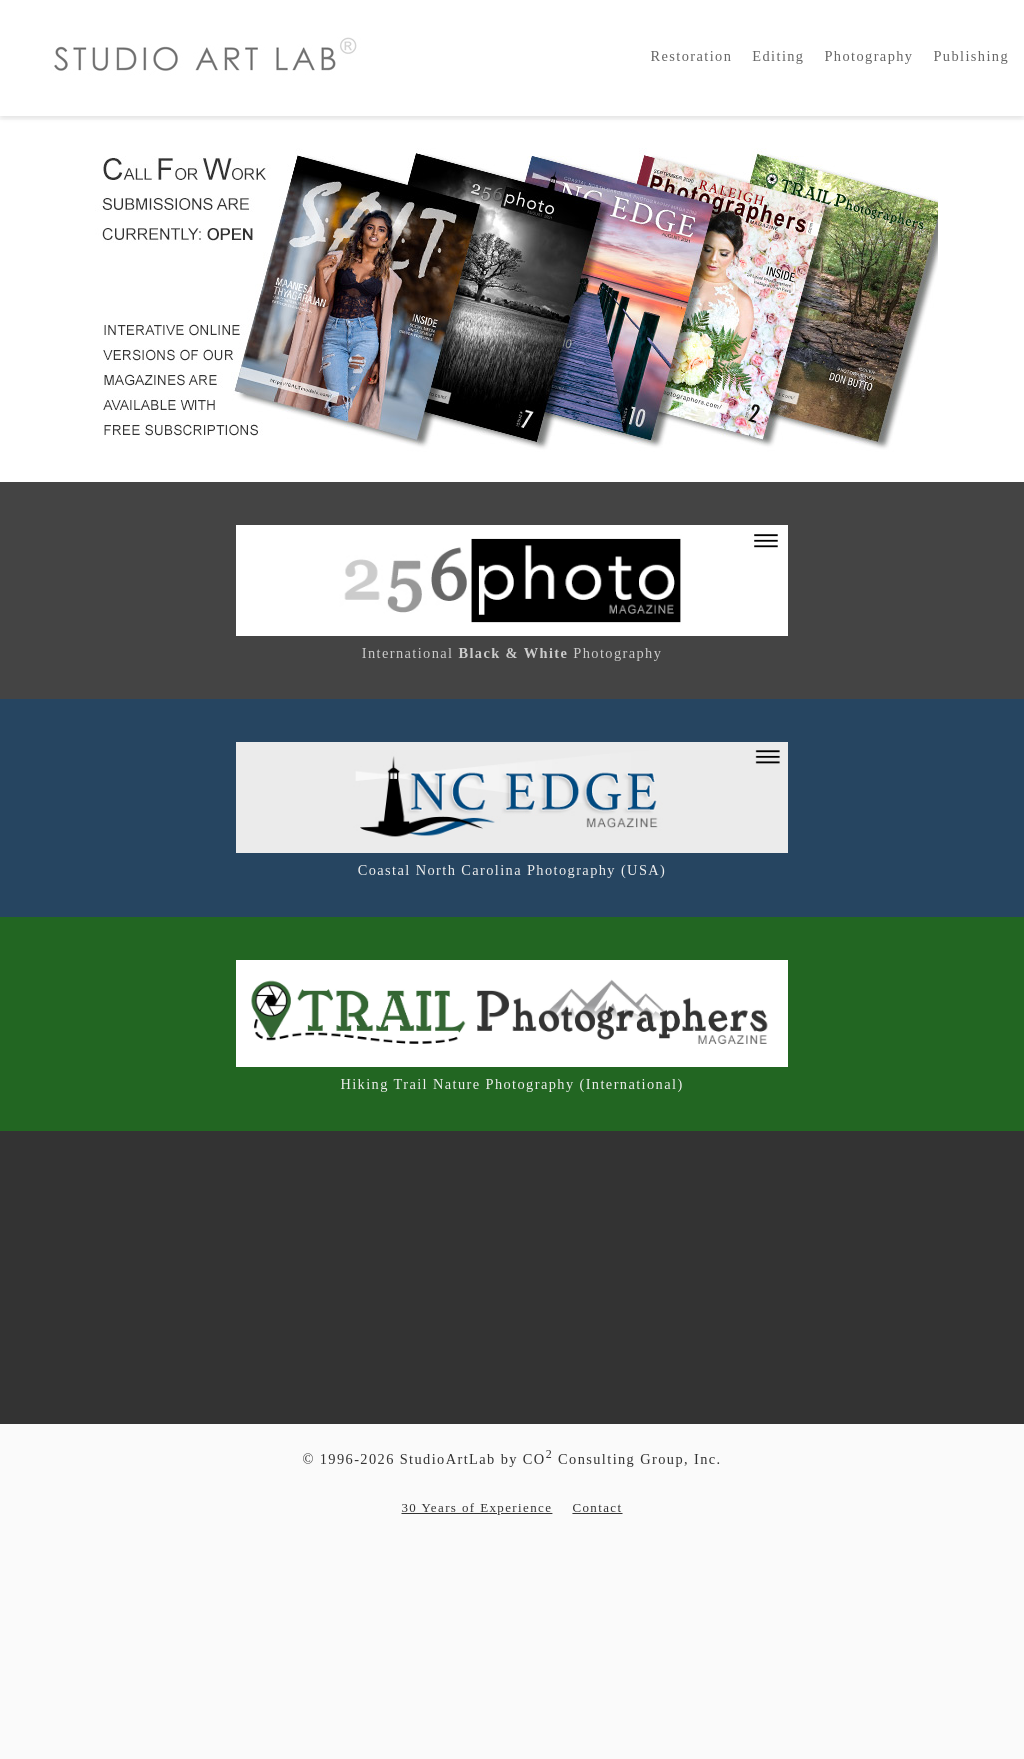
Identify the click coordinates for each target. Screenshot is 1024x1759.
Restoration (692, 56)
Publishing (971, 56)
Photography (868, 56)
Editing (778, 56)
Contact (597, 1507)
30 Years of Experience (476, 1507)
